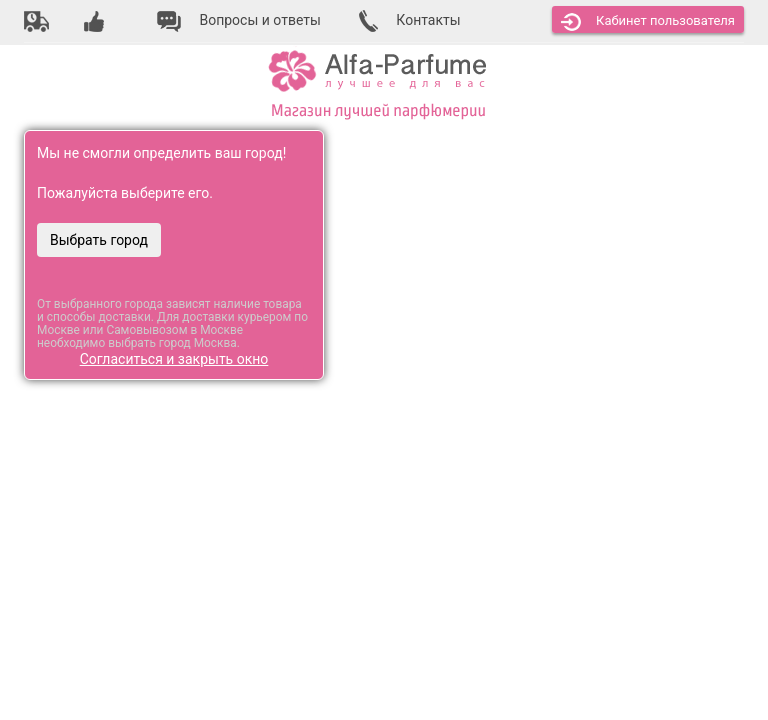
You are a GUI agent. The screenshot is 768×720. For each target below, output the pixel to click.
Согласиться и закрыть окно (174, 359)
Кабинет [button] (648, 22)
